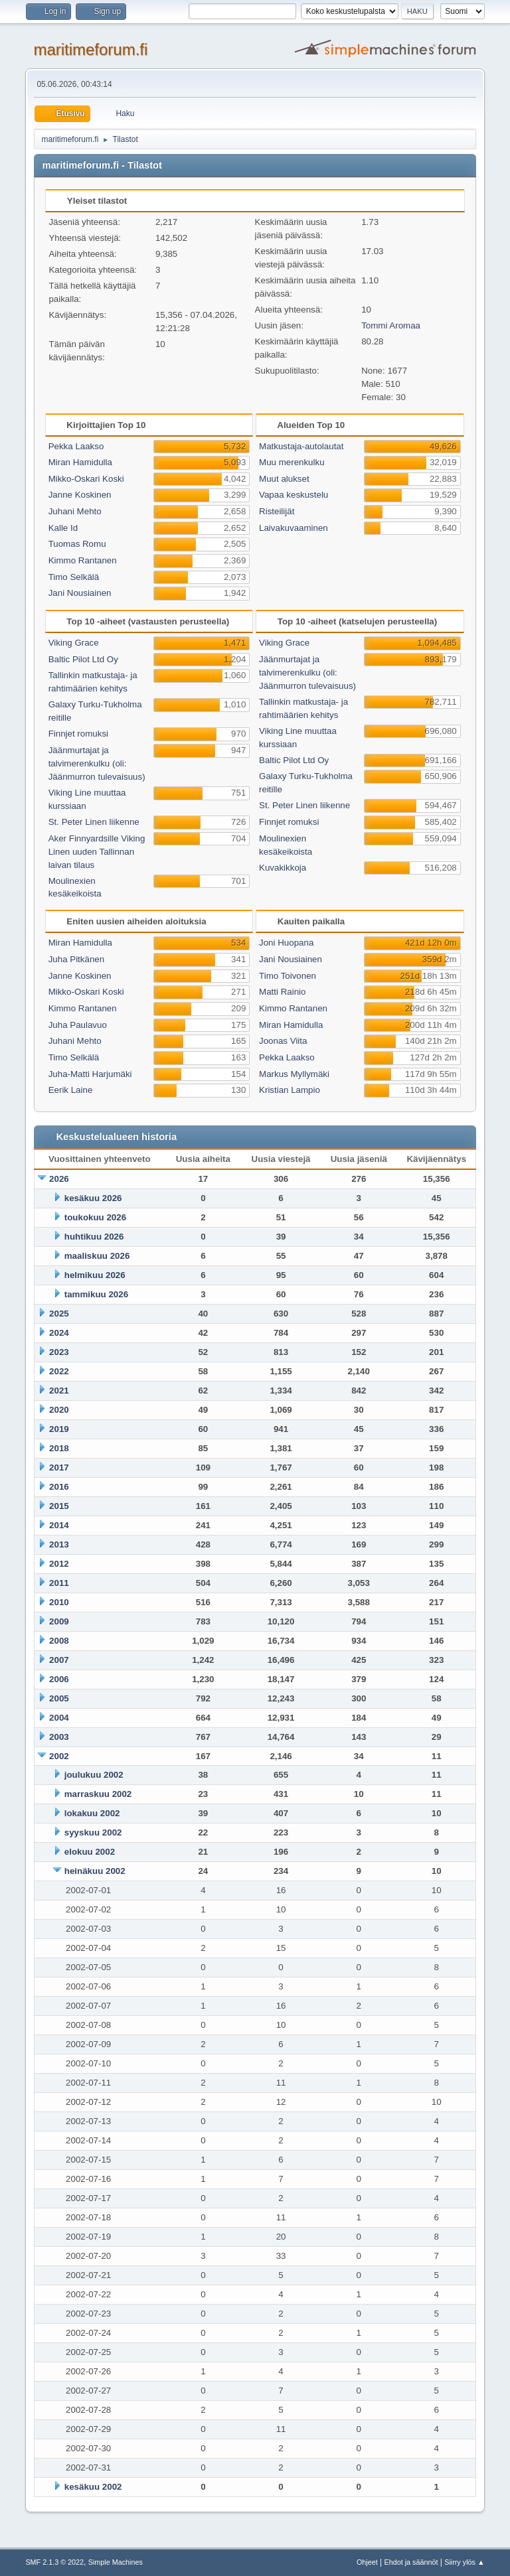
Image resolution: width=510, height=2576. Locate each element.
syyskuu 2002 (93, 1832)
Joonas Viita (283, 1041)
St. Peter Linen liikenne (93, 822)
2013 (59, 1544)
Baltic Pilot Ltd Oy (83, 659)
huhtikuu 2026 (94, 1237)
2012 (59, 1564)
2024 (59, 1333)
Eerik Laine (70, 1090)
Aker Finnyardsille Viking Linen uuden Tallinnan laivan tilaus (96, 851)
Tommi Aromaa (390, 325)
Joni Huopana (286, 943)
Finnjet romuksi (78, 734)
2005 (59, 1698)
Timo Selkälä (74, 577)
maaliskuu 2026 (97, 1256)
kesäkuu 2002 (93, 2487)
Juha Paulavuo (77, 1025)
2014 (59, 1525)
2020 (59, 1410)
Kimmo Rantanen (82, 560)
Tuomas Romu (77, 544)
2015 (59, 1506)
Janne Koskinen (80, 495)
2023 (59, 1352)
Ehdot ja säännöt (411, 2562)
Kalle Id (63, 528)
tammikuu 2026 (96, 1294)
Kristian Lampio (289, 1090)
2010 (59, 1602)
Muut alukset (284, 479)
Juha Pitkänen (76, 959)
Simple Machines (115, 2562)
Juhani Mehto (75, 511)
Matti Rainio (282, 992)
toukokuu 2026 (95, 1217)
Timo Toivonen (287, 976)
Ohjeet (367, 2562)
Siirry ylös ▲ (464, 2562)
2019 (59, 1429)
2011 (59, 1583)
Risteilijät (276, 511)
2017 (59, 1467)
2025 (59, 1314)
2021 (59, 1390)
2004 (59, 1718)
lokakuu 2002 (92, 1813)
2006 (59, 1679)
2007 (59, 1660)
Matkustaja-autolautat (301, 446)
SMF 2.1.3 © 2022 (54, 2562)
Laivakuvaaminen (293, 528)
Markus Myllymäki (294, 1074)
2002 (59, 1756)
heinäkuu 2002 (95, 1871)
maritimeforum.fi (90, 49)
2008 (59, 1641)
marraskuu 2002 (98, 1794)
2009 (59, 1621)
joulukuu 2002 (94, 1775)
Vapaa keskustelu (293, 495)
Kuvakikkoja (282, 868)
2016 (59, 1487)
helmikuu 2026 (95, 1275)
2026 (59, 1179)
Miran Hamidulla (80, 462)
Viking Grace (73, 643)
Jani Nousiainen (80, 593)
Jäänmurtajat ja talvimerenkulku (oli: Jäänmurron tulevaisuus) (96, 763)
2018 (59, 1448)
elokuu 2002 (89, 1852)
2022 (59, 1371)
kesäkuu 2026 (93, 1198)
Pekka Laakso (76, 446)
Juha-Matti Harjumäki (90, 1074)
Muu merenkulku (292, 462)
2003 (59, 1737)
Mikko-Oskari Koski (86, 479)
